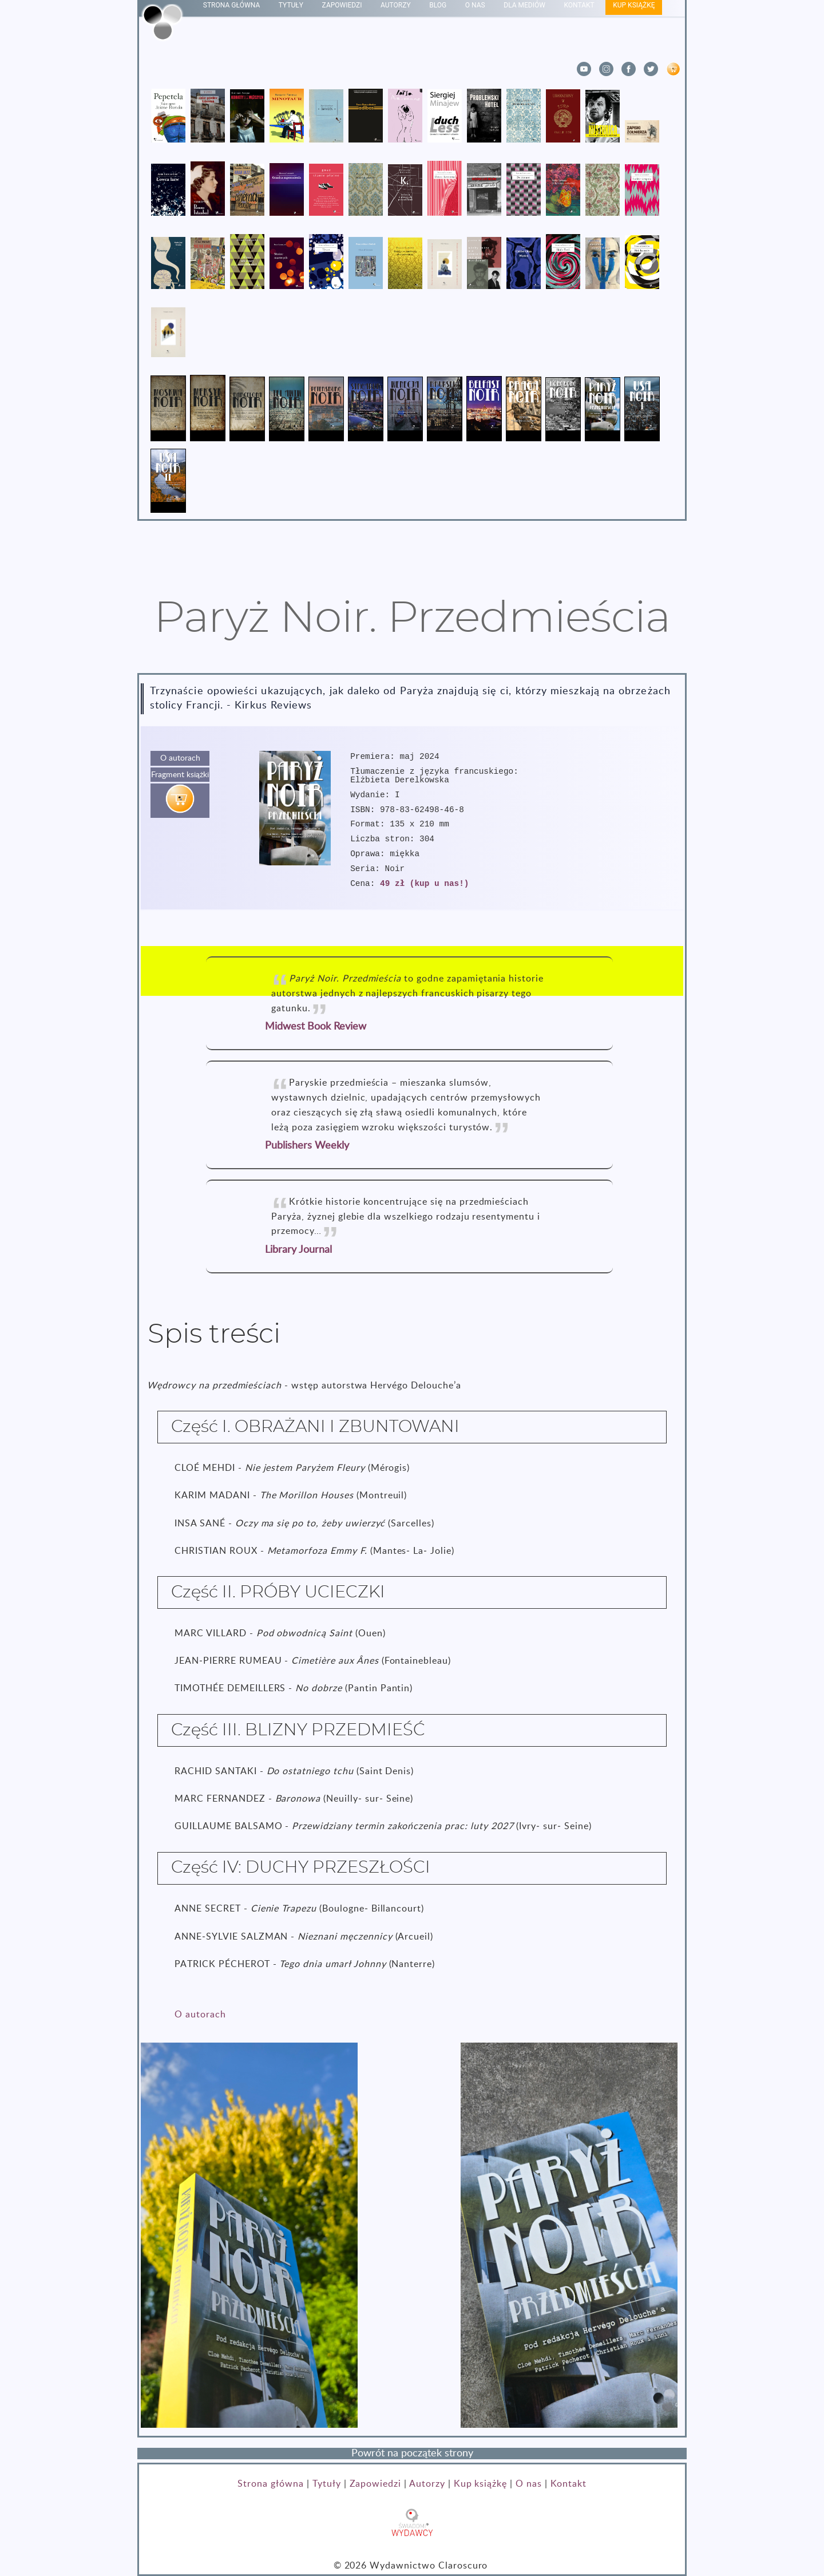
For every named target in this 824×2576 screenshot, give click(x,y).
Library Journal (298, 1250)
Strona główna (270, 2483)
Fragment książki (180, 774)
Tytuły (326, 2483)
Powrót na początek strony (412, 2453)
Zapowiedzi (376, 2483)
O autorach (180, 758)
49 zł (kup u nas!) (424, 883)
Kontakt (568, 2483)
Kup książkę (481, 2483)
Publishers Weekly (307, 1146)
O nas (529, 2483)
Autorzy (427, 2483)
